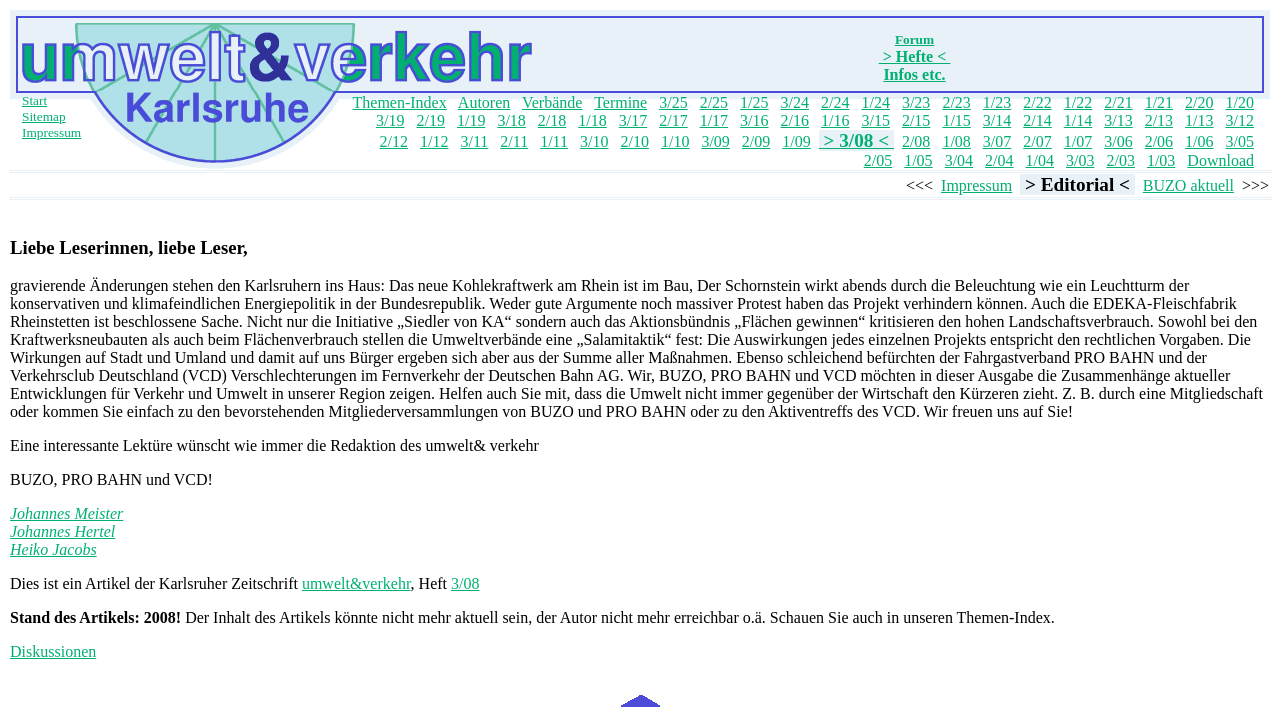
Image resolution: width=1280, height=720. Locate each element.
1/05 (918, 160)
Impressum (51, 132)
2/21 (1118, 102)
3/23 (916, 102)
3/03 (1080, 160)
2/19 (430, 120)
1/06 (1199, 141)
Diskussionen (53, 651)
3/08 (465, 583)
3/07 (997, 141)
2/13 (1159, 120)
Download (1220, 160)
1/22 (1078, 102)
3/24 (795, 102)
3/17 (633, 120)
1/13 (1199, 120)
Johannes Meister (66, 513)
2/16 (795, 120)
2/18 (552, 120)
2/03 (1120, 160)
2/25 (714, 102)
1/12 (434, 141)
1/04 (1040, 160)
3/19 (390, 120)
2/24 (835, 102)
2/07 (1037, 141)
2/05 (878, 160)
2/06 (1159, 141)
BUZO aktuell (1188, 185)
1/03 (1161, 160)
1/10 (675, 141)
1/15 (956, 120)
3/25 (673, 102)
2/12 (394, 141)
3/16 (754, 120)
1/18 (592, 120)
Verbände (552, 102)
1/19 (471, 120)
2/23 (956, 102)
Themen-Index (400, 102)
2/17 (673, 120)
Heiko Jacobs (53, 549)
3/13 (1118, 120)
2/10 (634, 141)
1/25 (754, 102)
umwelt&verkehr (356, 583)
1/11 (554, 141)
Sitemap (44, 116)
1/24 (875, 102)
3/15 (875, 120)
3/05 (1240, 141)
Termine (620, 102)
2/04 (999, 160)
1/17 (714, 120)
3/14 (997, 120)
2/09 (756, 141)
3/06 (1118, 141)
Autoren (484, 102)
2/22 (1037, 102)
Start (34, 100)
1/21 (1159, 102)
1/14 (1078, 120)
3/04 (959, 160)
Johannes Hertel (62, 531)
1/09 (796, 141)
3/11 (474, 141)
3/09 (715, 141)
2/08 (916, 141)
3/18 (511, 120)
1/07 (1078, 141)
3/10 (594, 141)
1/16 (835, 120)
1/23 (997, 102)
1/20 (1240, 102)
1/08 (956, 141)
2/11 (514, 141)
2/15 (916, 120)
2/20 (1199, 102)
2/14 (1037, 120)
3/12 (1240, 120)
